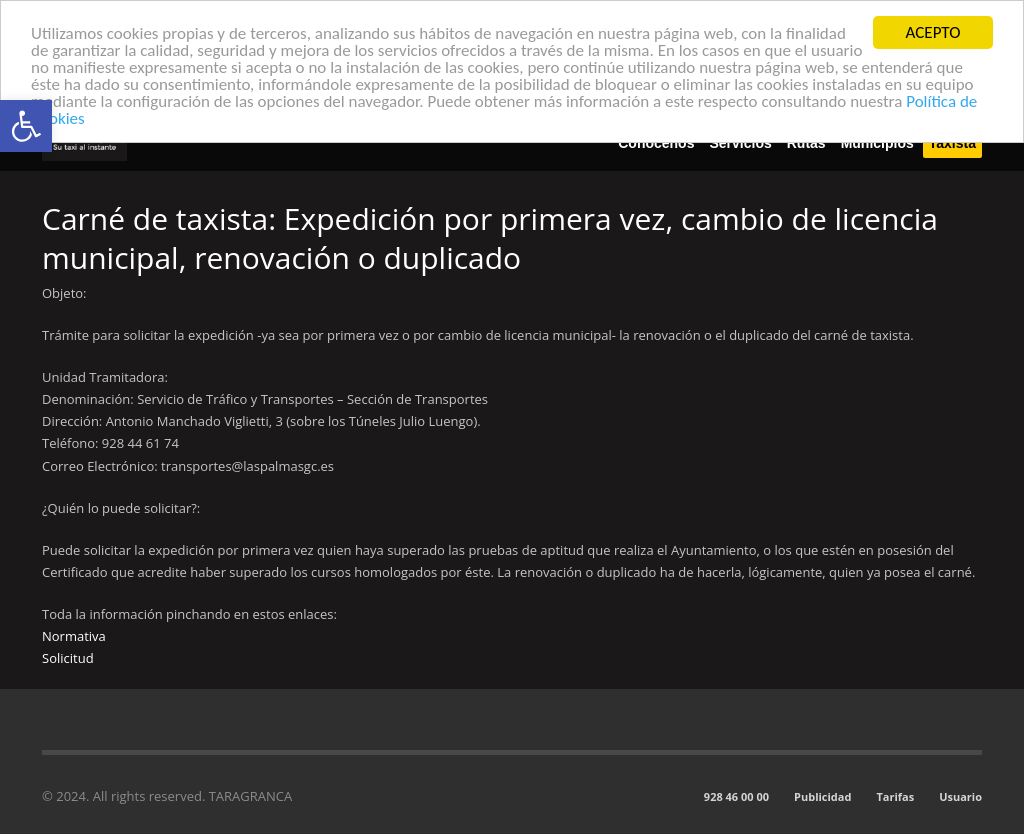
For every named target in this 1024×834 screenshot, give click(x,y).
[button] (26, 126)
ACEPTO (933, 32)
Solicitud (68, 658)
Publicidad (822, 796)
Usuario (960, 796)
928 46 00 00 (736, 796)
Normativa (74, 636)
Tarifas (895, 796)
